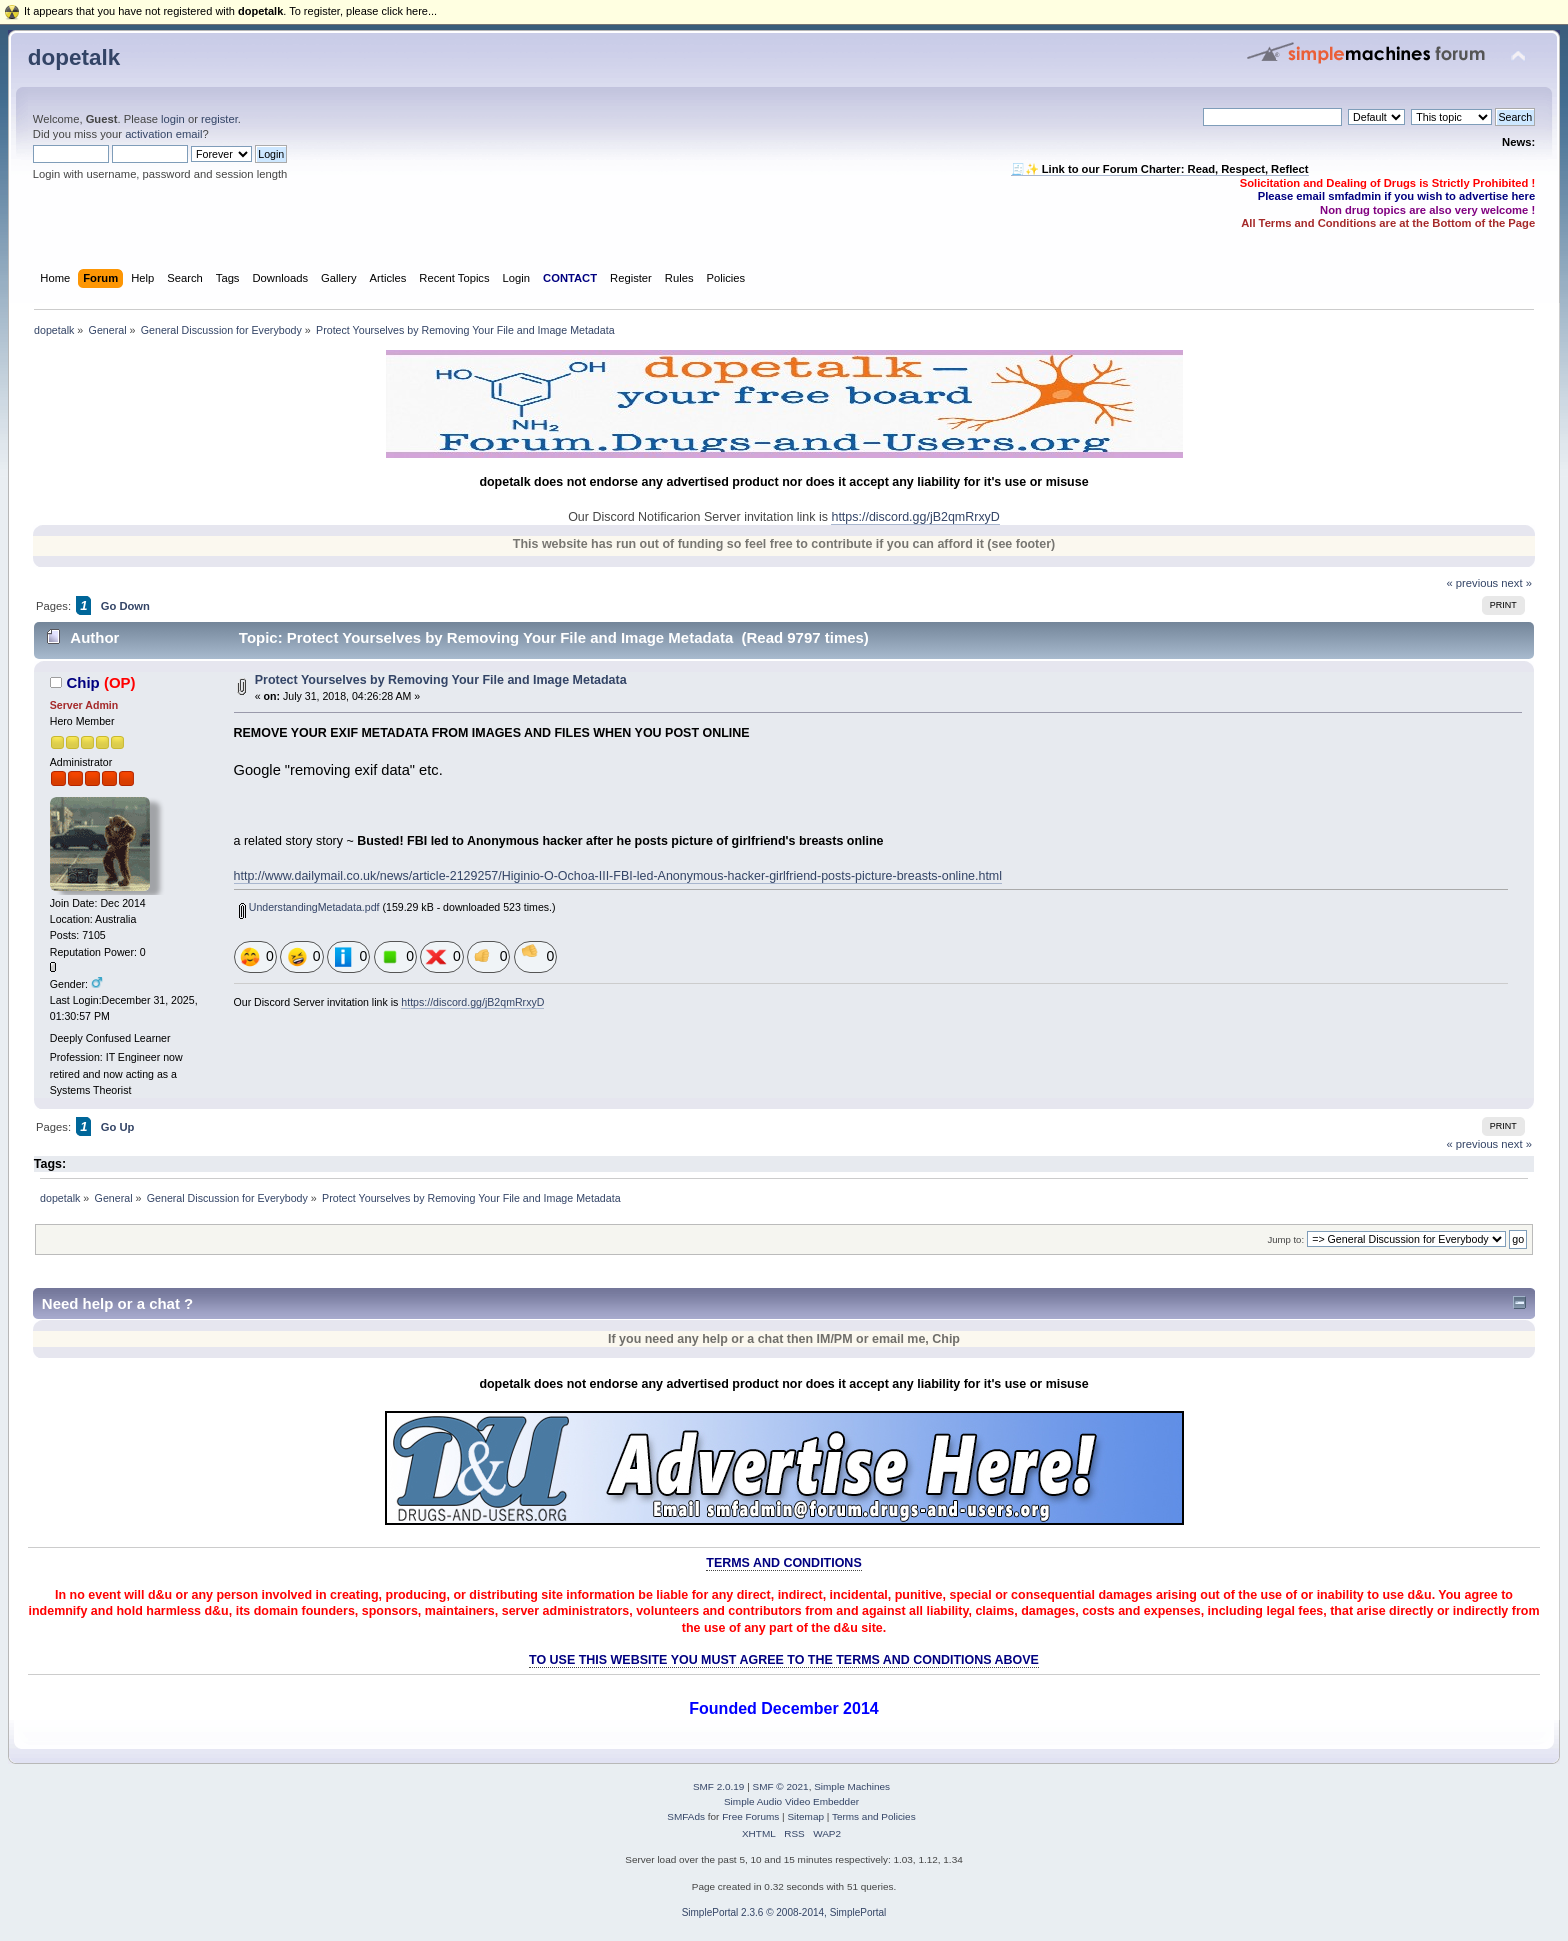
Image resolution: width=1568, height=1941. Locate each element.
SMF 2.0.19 (719, 1786)
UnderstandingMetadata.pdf (309, 907)
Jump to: (1285, 1239)
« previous (1472, 583)
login (173, 119)
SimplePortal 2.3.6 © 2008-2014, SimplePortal (784, 1912)
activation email (163, 134)
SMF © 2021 (781, 1786)
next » (1516, 583)
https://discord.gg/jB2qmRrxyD (915, 517)
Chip (82, 682)
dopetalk (74, 57)
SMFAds (686, 1816)
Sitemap (805, 1816)
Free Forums (750, 1816)
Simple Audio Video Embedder (791, 1801)
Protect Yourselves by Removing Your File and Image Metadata (441, 680)
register (219, 119)
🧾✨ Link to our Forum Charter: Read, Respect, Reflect (1160, 169)
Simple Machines (852, 1786)
